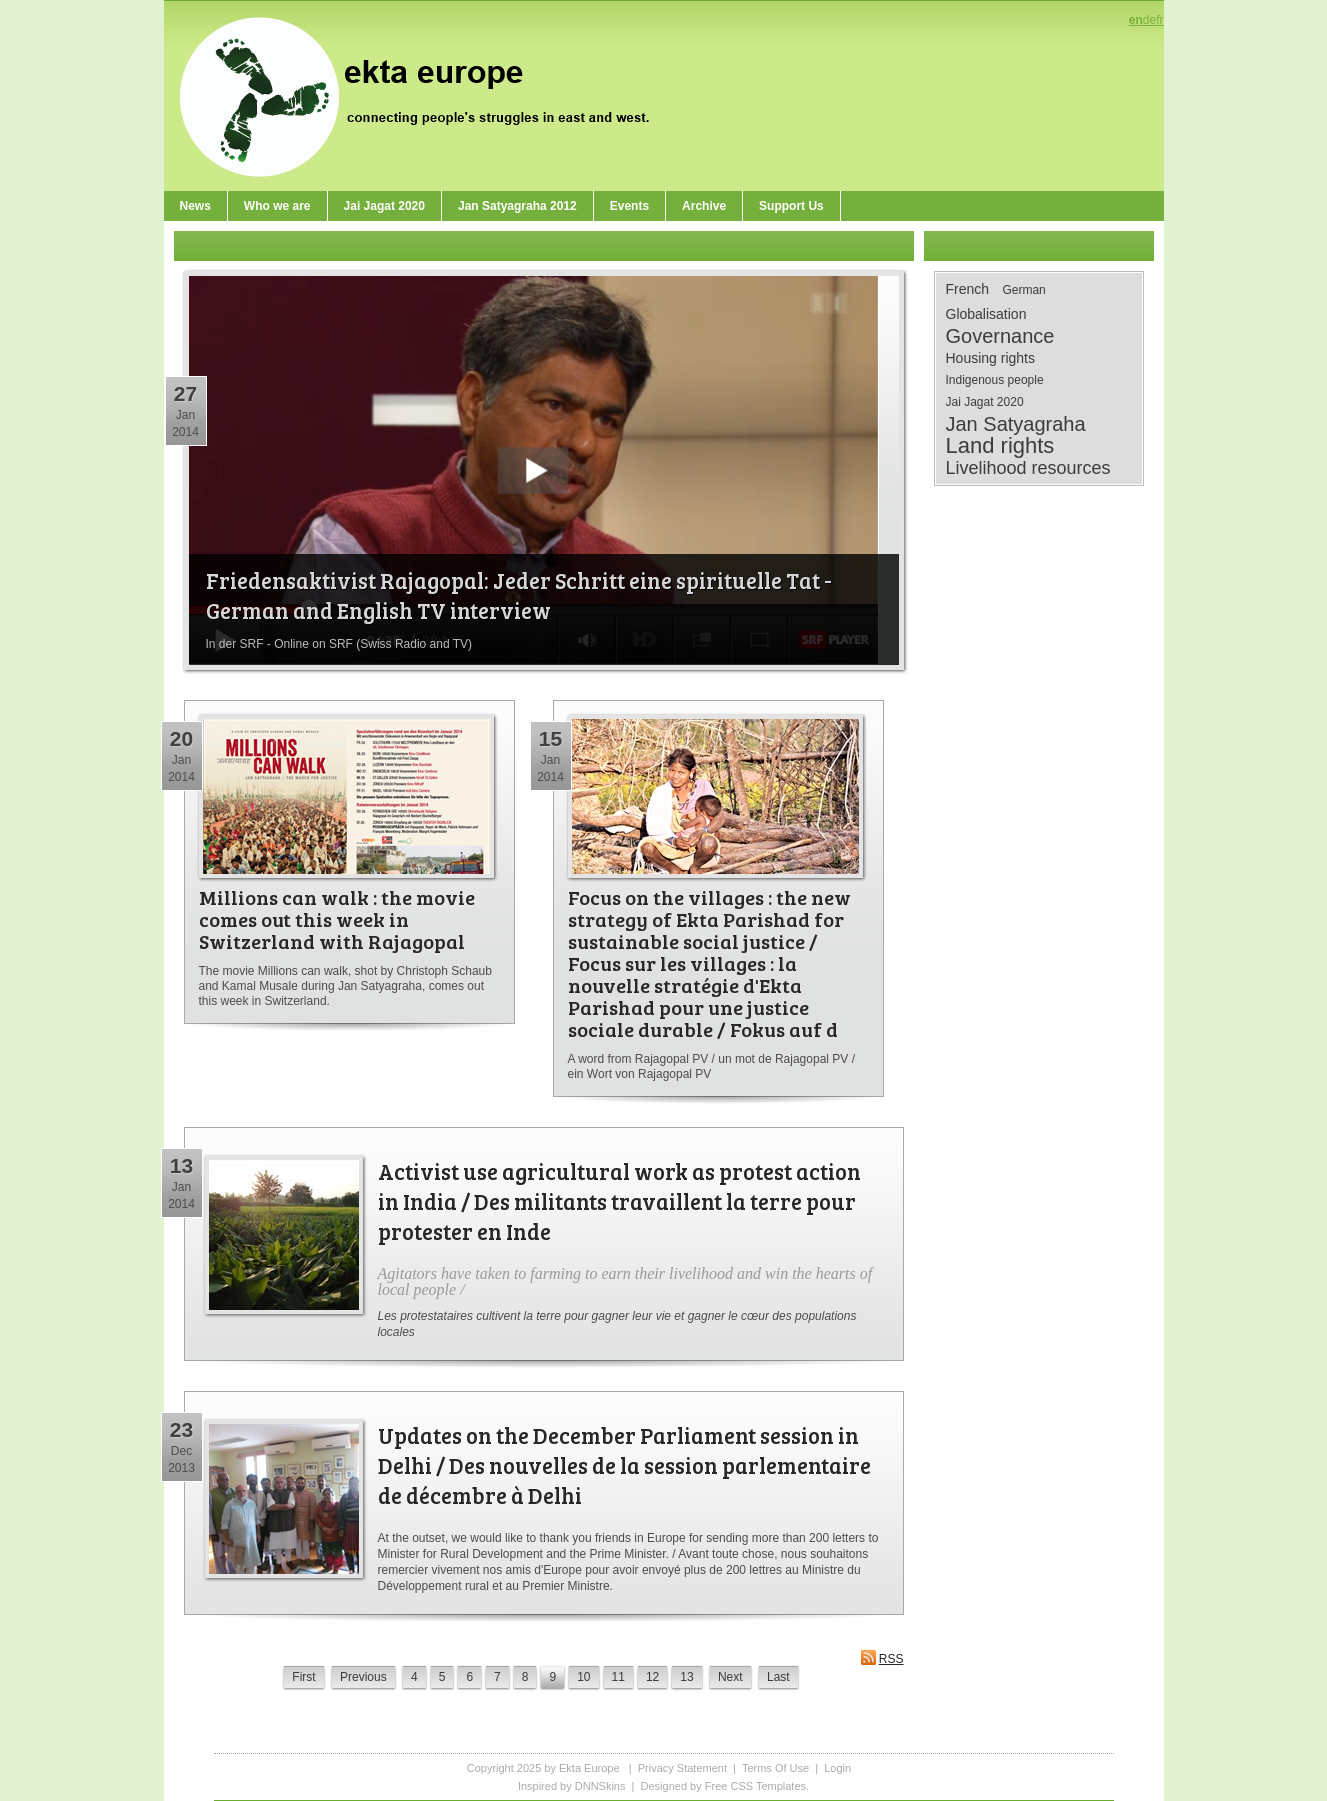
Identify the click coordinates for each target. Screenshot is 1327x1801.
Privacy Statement (682, 1768)
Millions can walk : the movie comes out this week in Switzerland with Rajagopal (337, 919)
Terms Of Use (775, 1768)
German (1023, 290)
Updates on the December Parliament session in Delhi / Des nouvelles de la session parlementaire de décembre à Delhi (624, 1465)
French (968, 289)
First (303, 1677)
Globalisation (986, 314)
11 (618, 1677)
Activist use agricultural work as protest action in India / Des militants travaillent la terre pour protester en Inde (619, 1201)
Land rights (1000, 446)
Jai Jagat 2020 (985, 402)
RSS (882, 1657)
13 (686, 1677)
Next (730, 1677)
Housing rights (991, 358)
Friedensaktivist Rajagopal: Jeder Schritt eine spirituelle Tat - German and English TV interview (519, 595)
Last (778, 1677)
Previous (363, 1677)
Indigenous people (995, 380)
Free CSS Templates (755, 1786)
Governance (1000, 336)
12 (652, 1677)
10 (583, 1677)
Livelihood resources (1028, 468)
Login (837, 1768)
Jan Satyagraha (1016, 424)
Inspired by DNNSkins (572, 1786)
